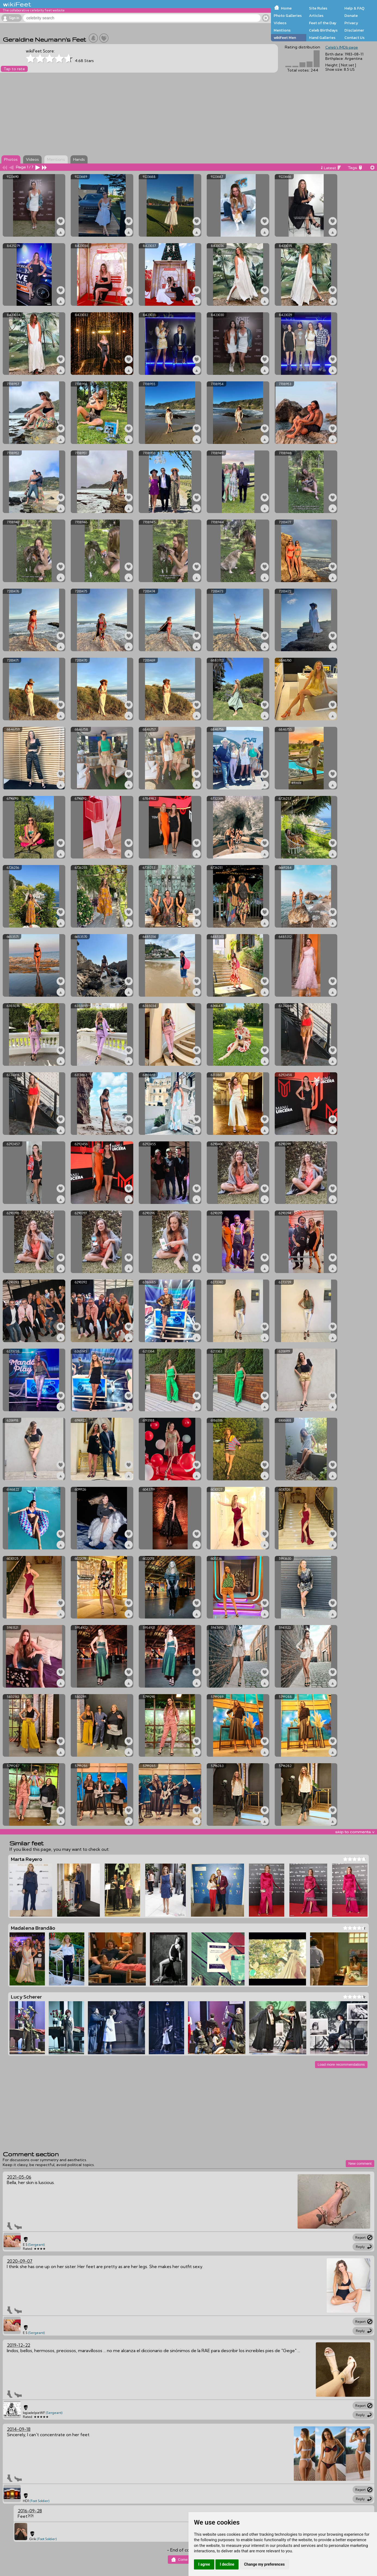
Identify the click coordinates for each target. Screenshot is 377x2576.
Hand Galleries (322, 38)
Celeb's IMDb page (341, 47)
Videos (280, 23)
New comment (360, 2163)
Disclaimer (354, 30)
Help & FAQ (354, 8)
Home (286, 8)
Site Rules (318, 8)
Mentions (282, 30)
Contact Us (354, 38)
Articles (316, 15)
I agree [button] (204, 2564)
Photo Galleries (288, 15)
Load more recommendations (341, 2064)
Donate (351, 15)
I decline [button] (227, 2564)
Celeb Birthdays (323, 30)
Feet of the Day (322, 23)
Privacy (351, 23)
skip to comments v (354, 1832)
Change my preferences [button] (264, 2564)
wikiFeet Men (285, 38)
